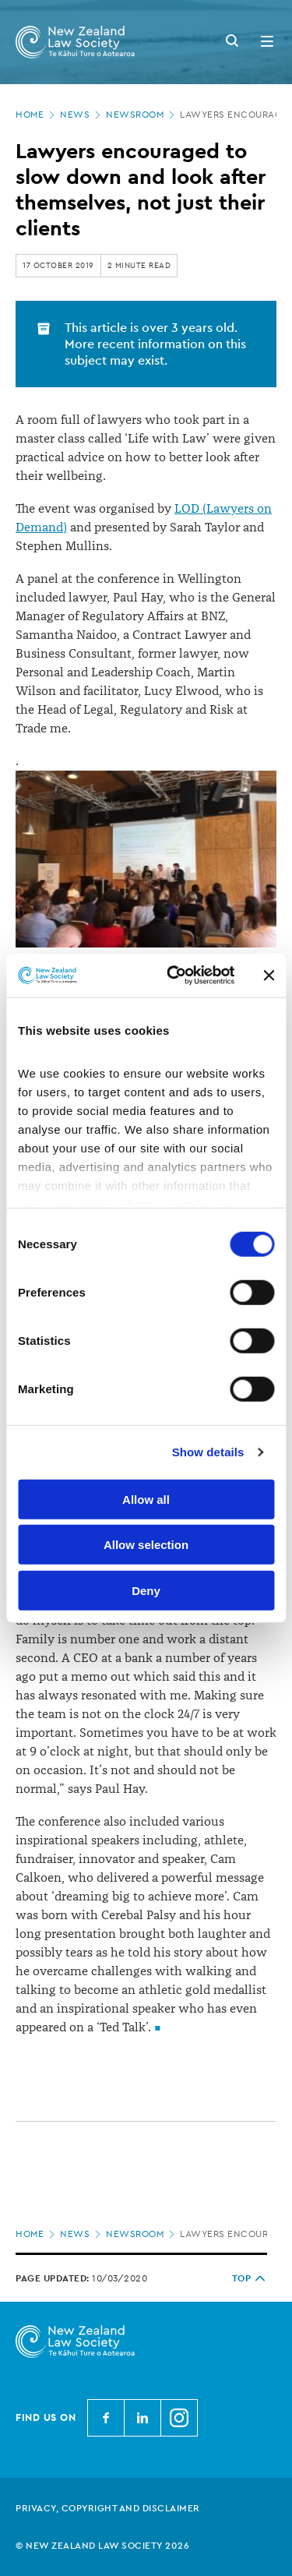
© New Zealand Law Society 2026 (102, 2545)
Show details (208, 1452)
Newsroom (142, 114)
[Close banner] (268, 975)
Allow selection (146, 1544)
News (82, 114)
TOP (250, 2278)
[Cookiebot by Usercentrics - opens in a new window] (174, 975)
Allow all (146, 1498)
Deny (146, 1590)
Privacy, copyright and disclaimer (108, 2508)
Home (37, 114)
